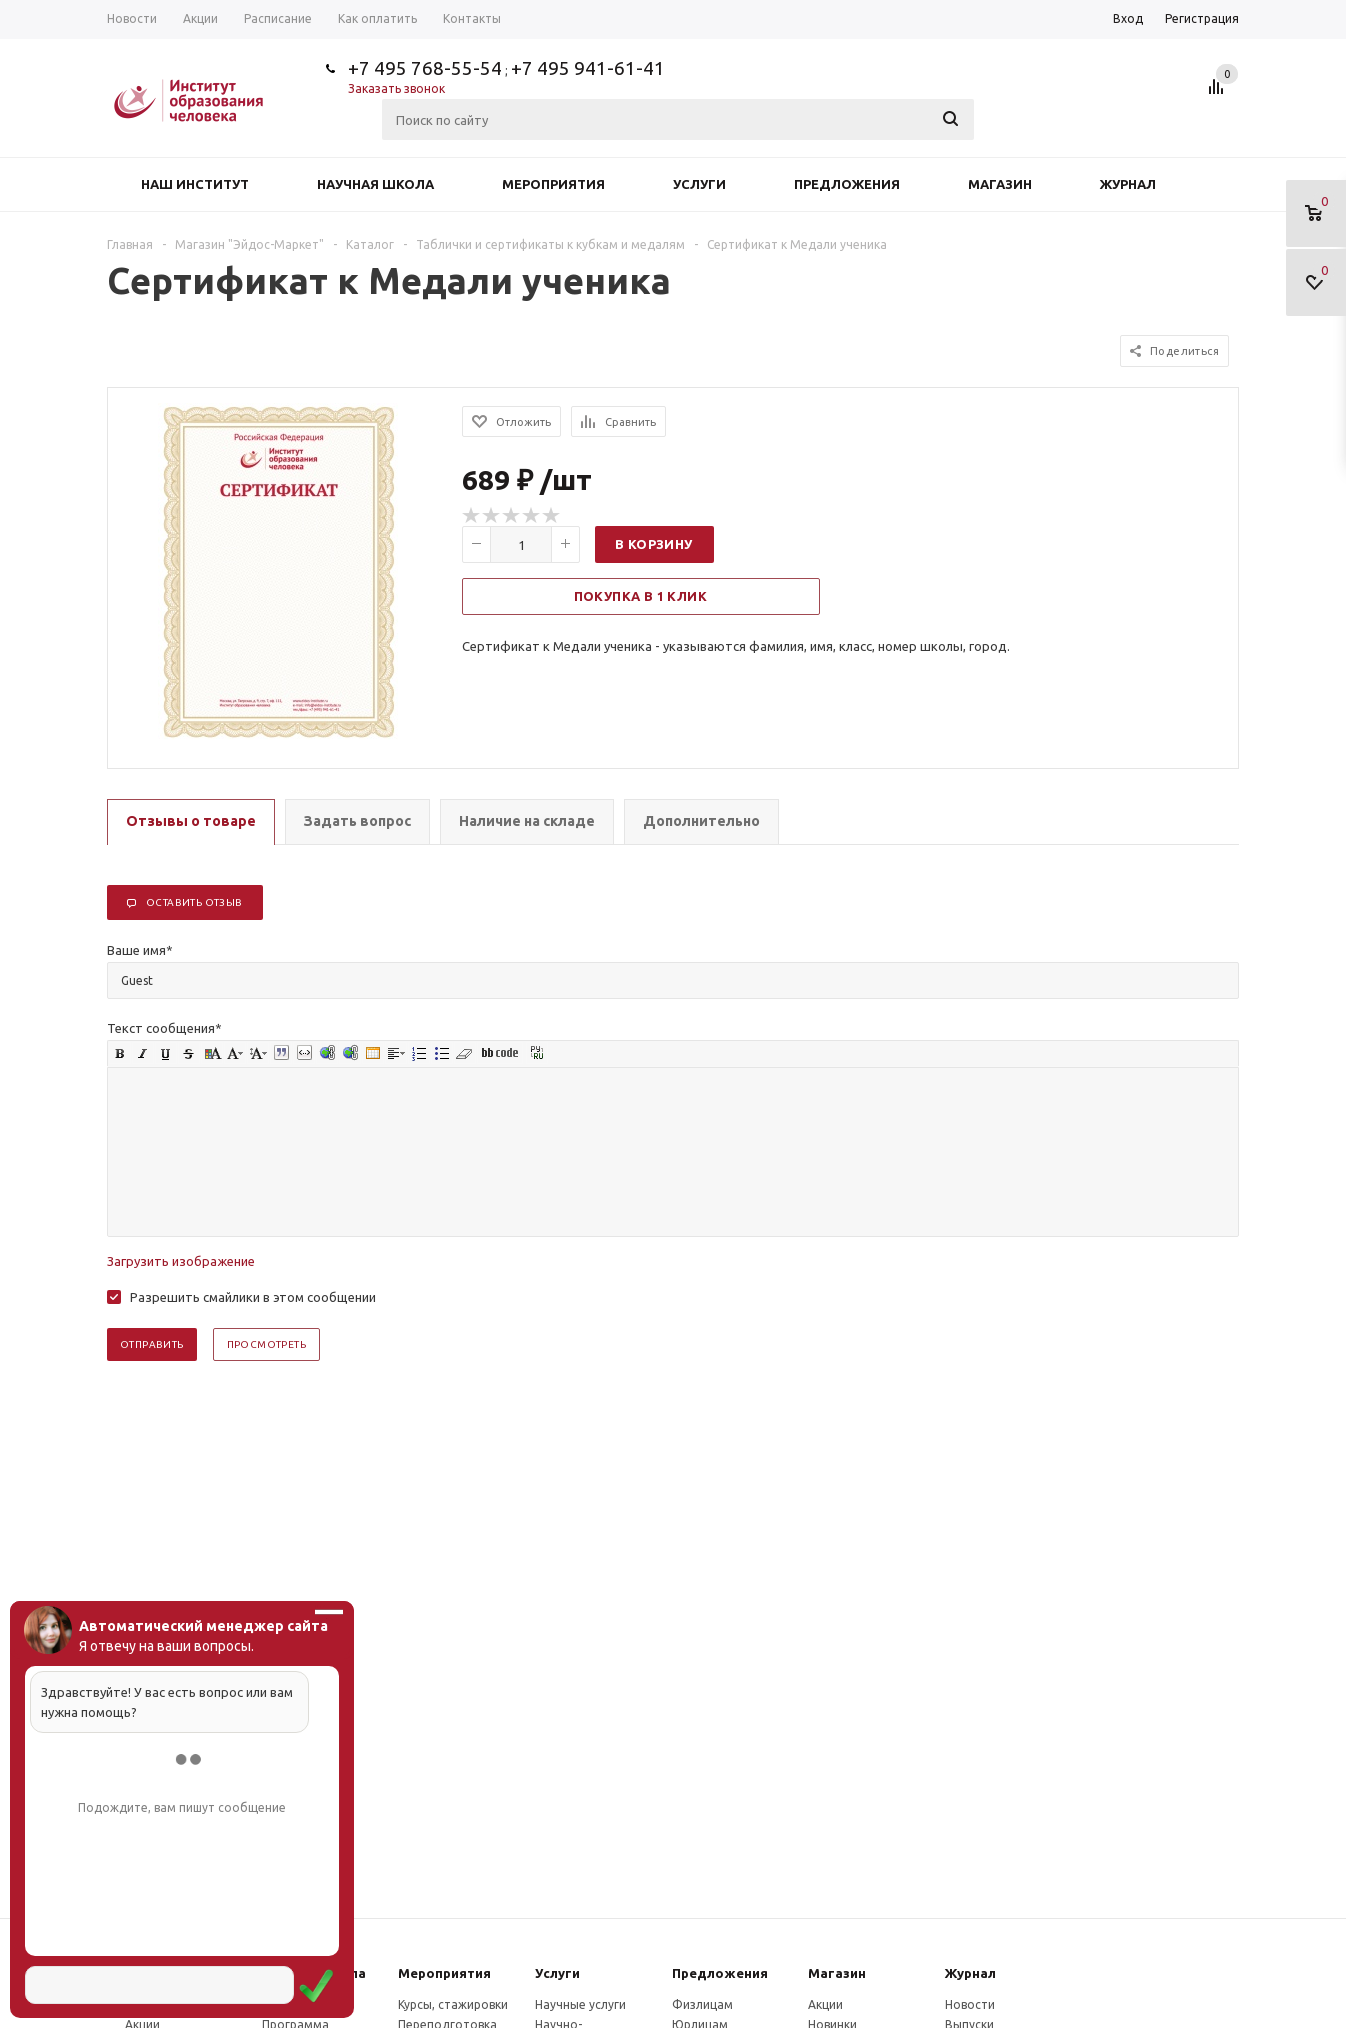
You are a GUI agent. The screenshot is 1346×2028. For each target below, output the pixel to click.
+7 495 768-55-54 (425, 68)
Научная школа (375, 184)
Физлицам (702, 2004)
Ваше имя (140, 950)
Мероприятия (553, 184)
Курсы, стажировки (453, 2004)
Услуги (699, 184)
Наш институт (195, 184)
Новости (970, 2004)
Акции (825, 2004)
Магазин (1000, 184)
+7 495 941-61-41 (588, 68)
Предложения (847, 184)
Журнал (1128, 184)
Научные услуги (580, 2004)
